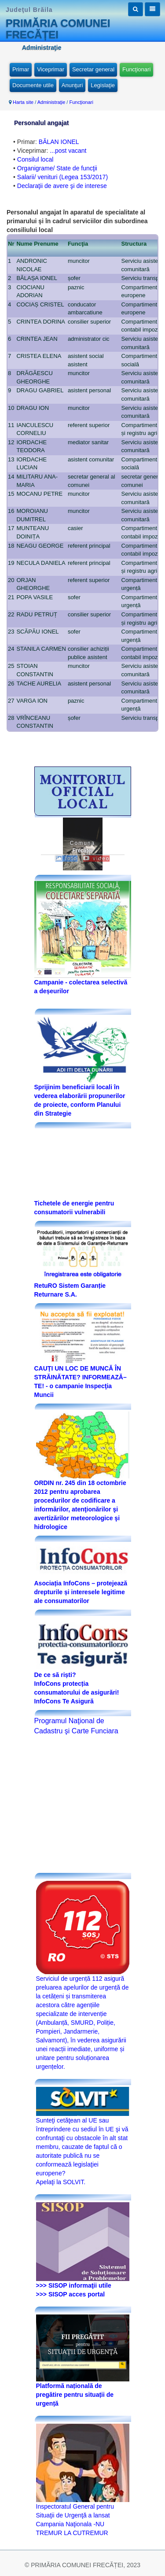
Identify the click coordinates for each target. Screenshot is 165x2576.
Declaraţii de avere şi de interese (62, 185)
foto (66, 858)
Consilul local (35, 159)
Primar (20, 69)
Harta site (23, 102)
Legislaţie (103, 85)
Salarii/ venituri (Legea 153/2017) (62, 177)
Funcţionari (136, 69)
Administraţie (51, 102)
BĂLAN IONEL (59, 141)
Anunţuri (72, 85)
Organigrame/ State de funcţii (57, 168)
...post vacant (68, 150)
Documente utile (33, 85)
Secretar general (93, 69)
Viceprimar (50, 69)
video (96, 858)
